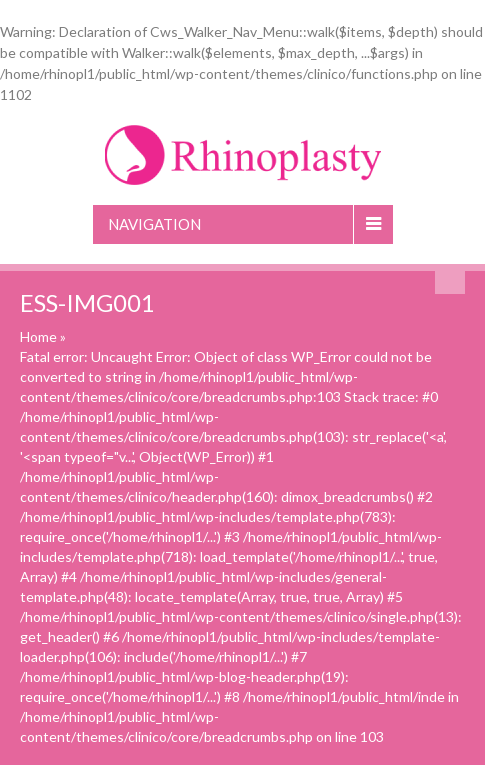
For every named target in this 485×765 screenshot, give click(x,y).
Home (38, 336)
